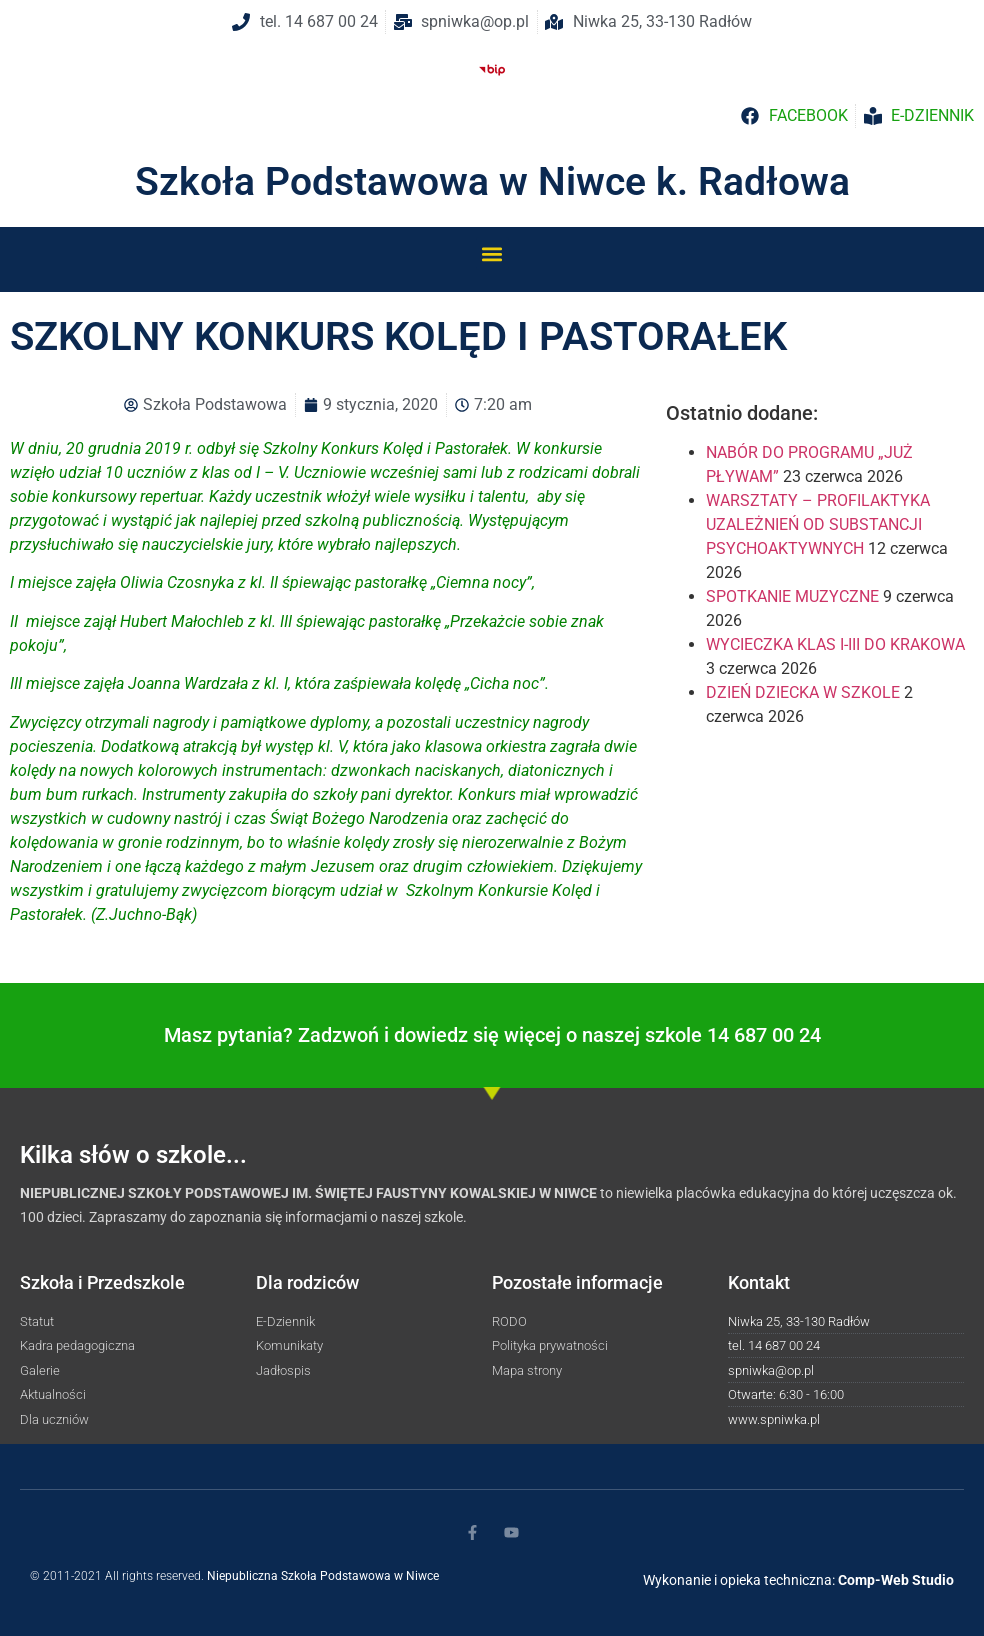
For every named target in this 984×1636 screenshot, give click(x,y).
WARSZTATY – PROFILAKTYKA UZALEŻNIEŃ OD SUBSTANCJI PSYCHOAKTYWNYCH (818, 524)
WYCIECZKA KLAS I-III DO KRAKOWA (835, 644)
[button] (492, 253)
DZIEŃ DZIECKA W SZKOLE (803, 692)
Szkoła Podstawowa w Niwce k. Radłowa (492, 182)
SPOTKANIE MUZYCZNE (792, 596)
